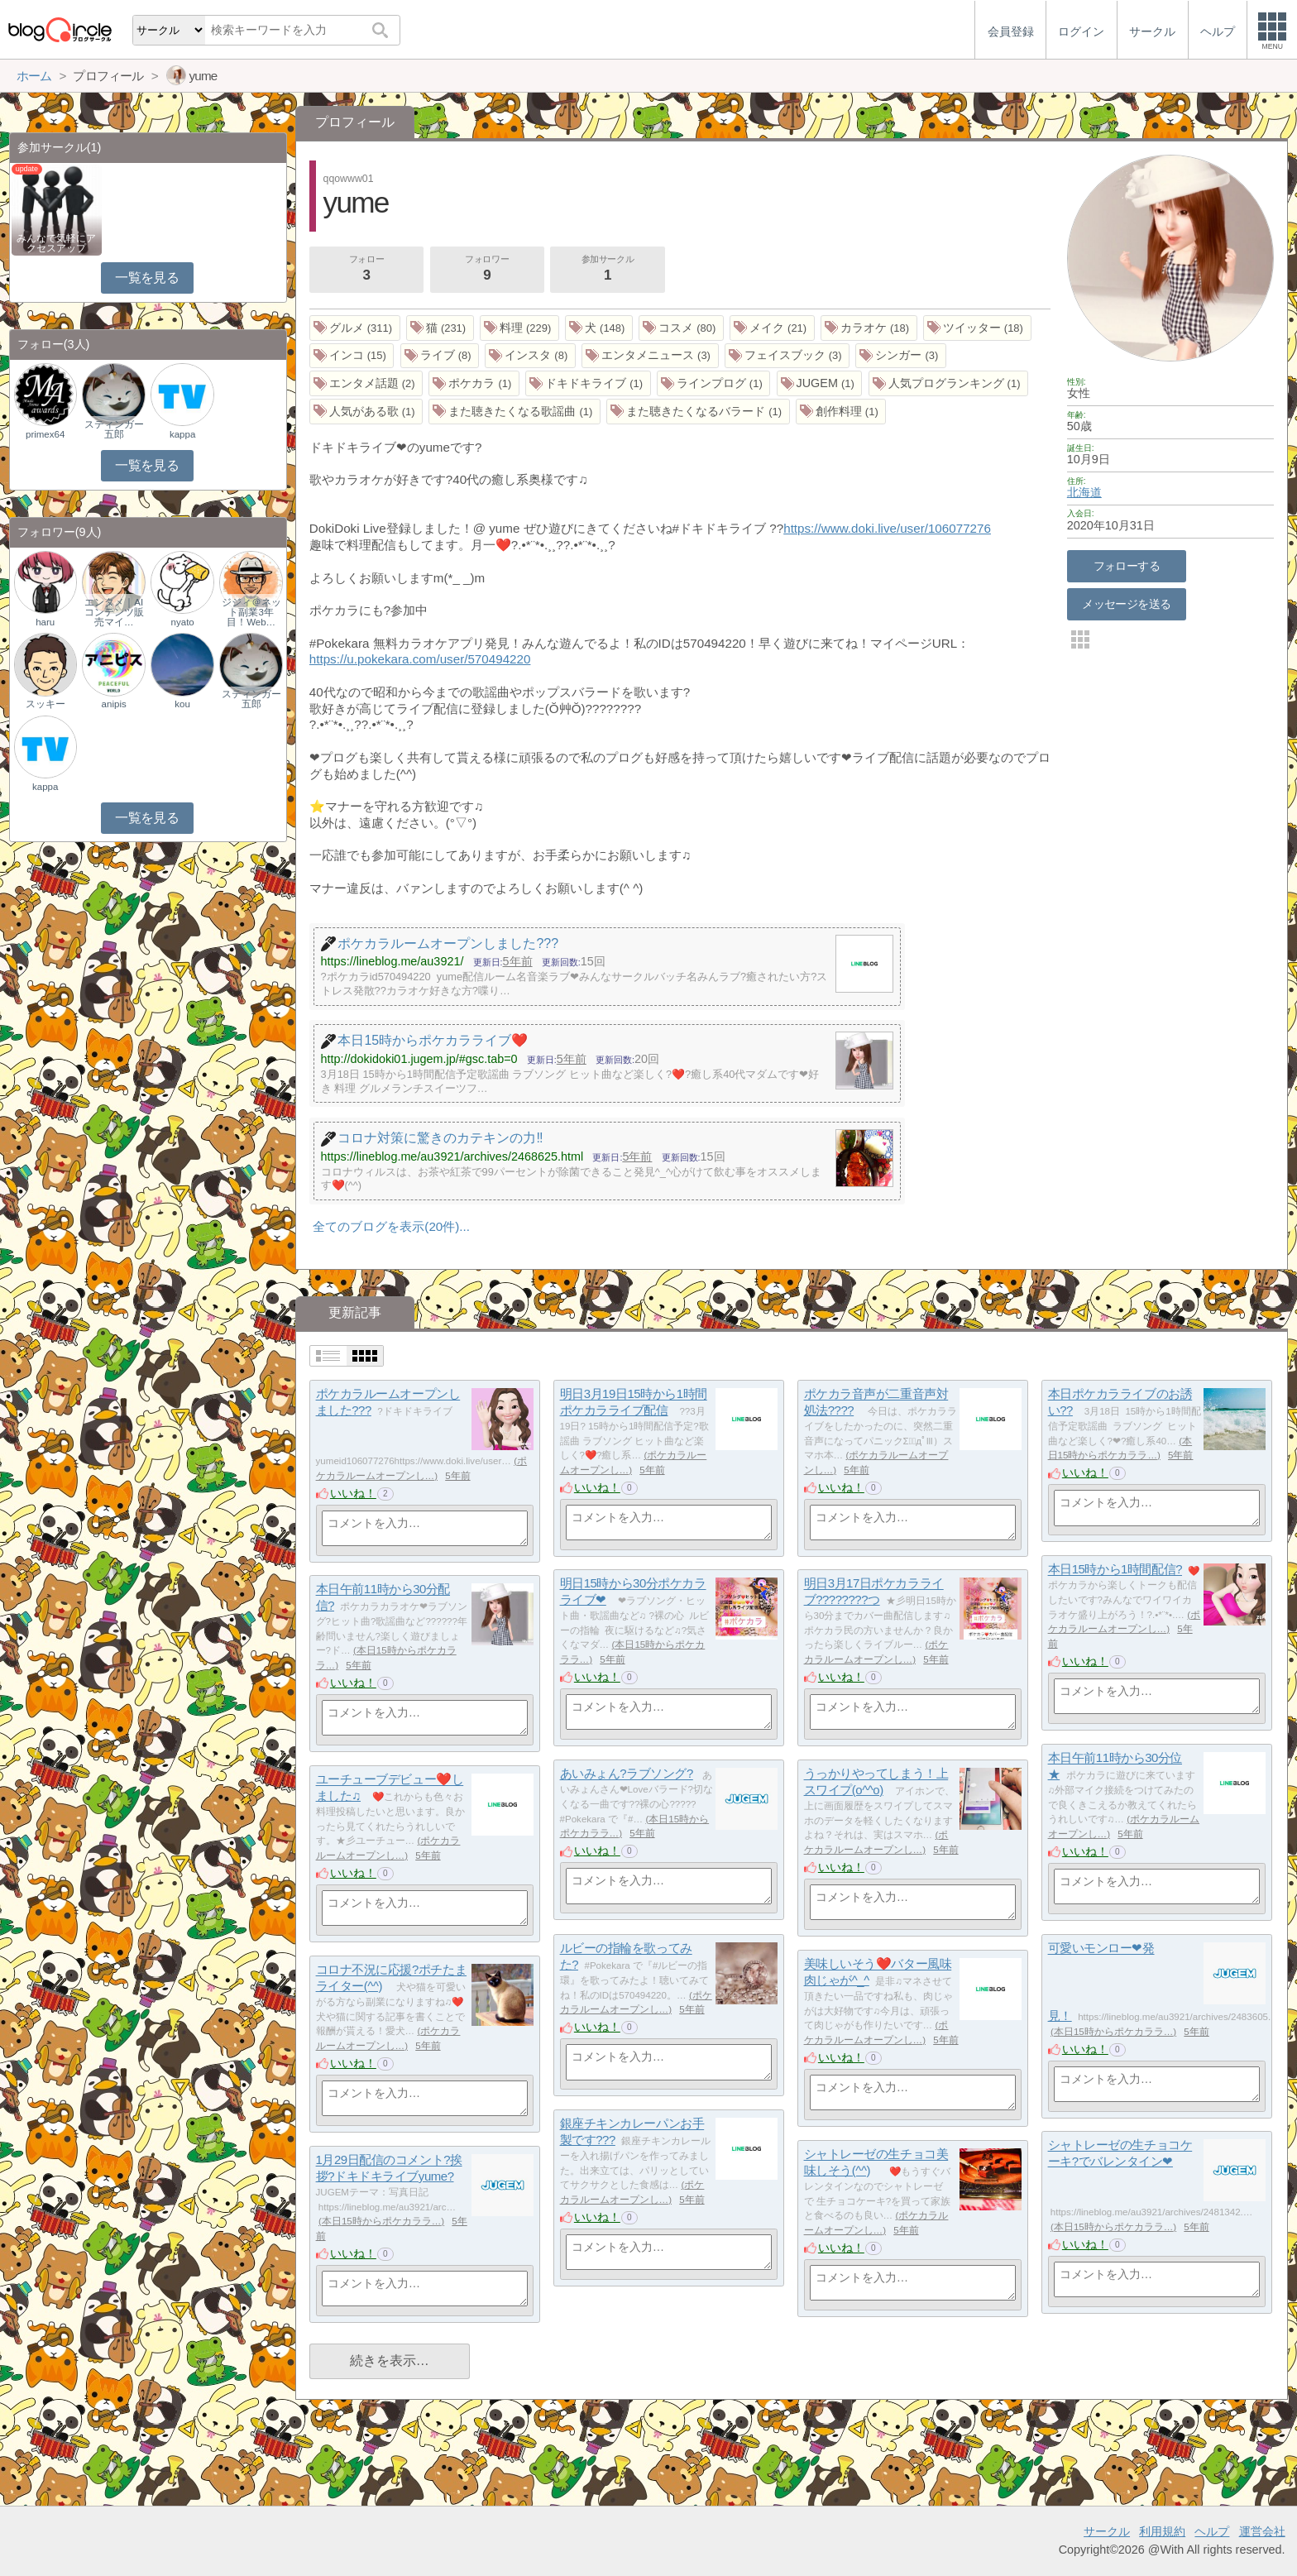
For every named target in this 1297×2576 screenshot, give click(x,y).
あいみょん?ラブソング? (626, 1774)
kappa (182, 434)
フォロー (366, 269)
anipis (114, 704)
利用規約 (1162, 2531)
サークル (1107, 2531)
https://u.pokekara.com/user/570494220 (420, 659)
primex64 (45, 434)
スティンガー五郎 (114, 429)
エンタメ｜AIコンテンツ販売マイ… (114, 612)
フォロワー (487, 269)
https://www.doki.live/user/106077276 (887, 528)
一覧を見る (147, 278)
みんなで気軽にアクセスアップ (56, 243)
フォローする (1127, 565)
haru (45, 622)
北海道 (1084, 492)
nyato (182, 622)
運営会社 (1262, 2531)
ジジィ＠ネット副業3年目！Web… (251, 612)
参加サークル (608, 269)
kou (182, 704)
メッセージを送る (1126, 603)
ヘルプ (1211, 2531)
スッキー (45, 704)
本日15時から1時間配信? (1115, 1570)
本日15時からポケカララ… (1113, 2032)
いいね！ (353, 1493)
